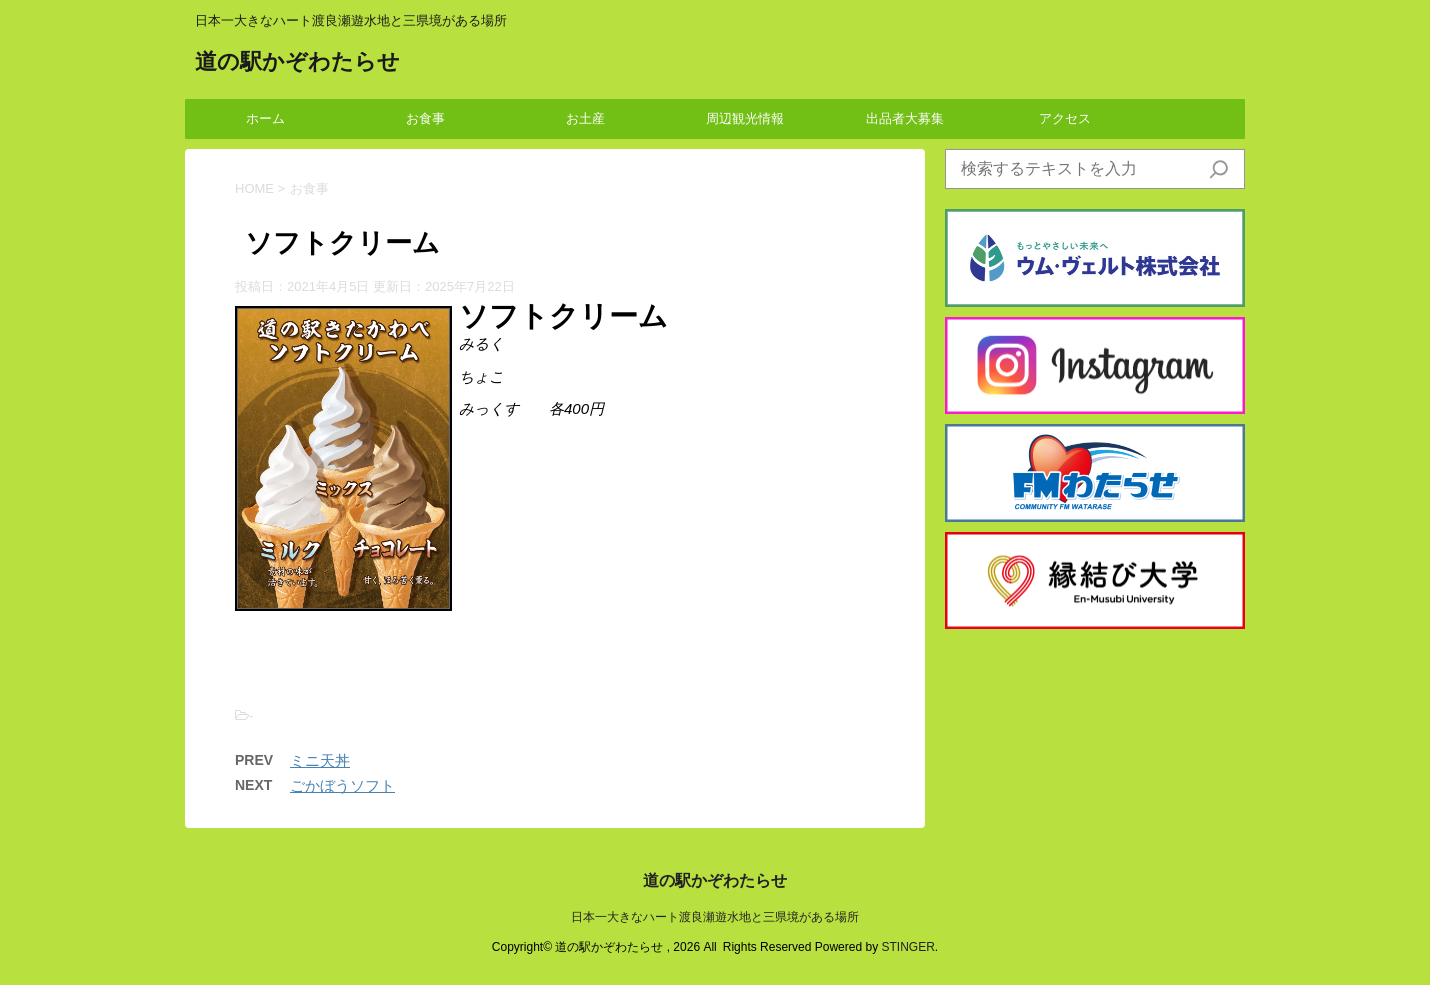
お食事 (425, 118)
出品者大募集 (905, 118)
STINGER (907, 947)
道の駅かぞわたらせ (297, 63)
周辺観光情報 (745, 118)
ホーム (265, 118)
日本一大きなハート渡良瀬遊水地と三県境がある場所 (715, 917)
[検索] (1219, 169)
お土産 (585, 118)
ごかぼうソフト (342, 785)
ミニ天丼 (320, 760)
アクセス (1065, 118)
